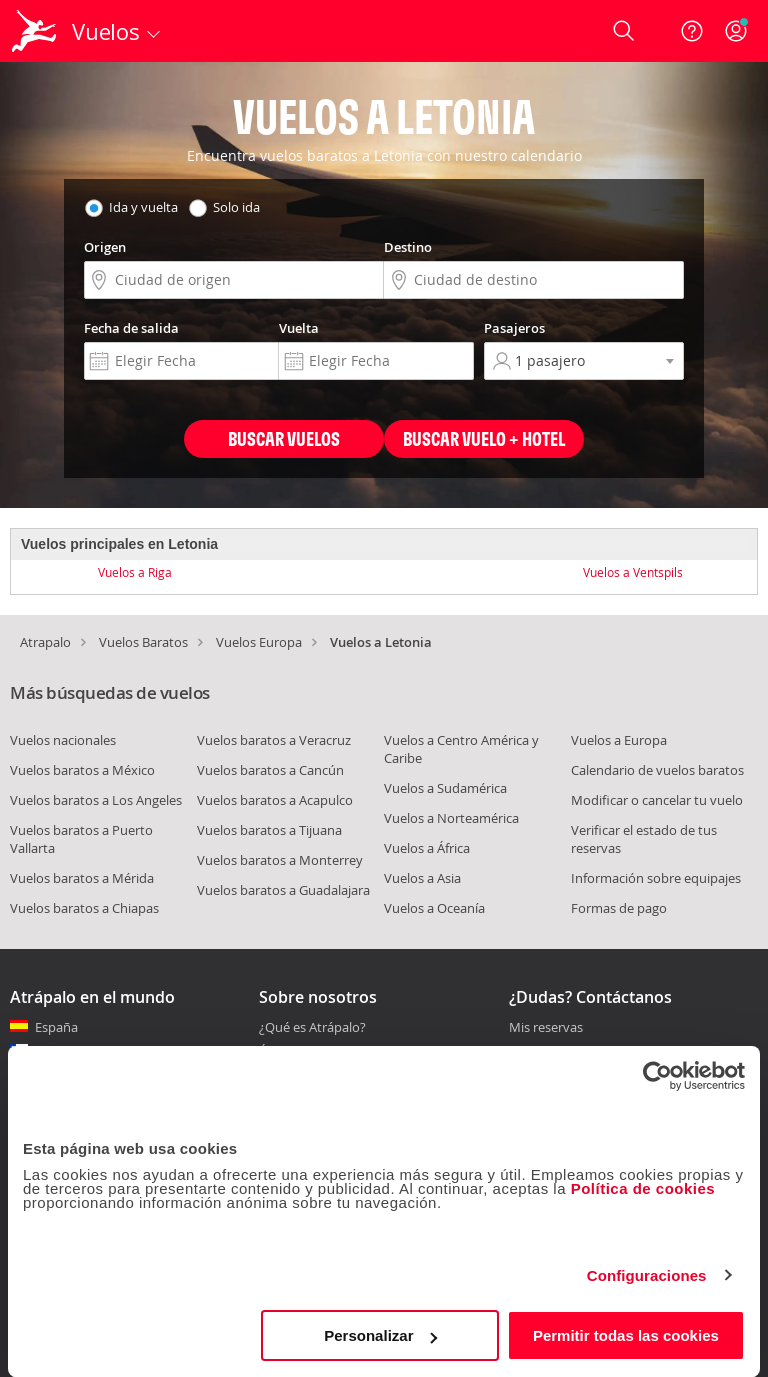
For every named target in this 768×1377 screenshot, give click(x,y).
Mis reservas (546, 1028)
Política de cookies (643, 1188)
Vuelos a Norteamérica (451, 818)
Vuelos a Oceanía (434, 908)
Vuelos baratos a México (82, 770)
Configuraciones (647, 1275)
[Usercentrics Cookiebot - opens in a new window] (657, 1076)
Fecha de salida (131, 328)
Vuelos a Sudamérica (445, 788)
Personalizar (380, 1335)
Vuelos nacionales (63, 740)
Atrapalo (45, 642)
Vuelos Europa (259, 642)
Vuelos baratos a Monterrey (280, 860)
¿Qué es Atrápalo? (312, 1027)
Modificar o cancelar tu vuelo (657, 800)
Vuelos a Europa (619, 740)
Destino (408, 247)
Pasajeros (514, 328)
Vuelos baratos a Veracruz (274, 740)
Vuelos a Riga (135, 572)
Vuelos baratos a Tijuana (269, 830)
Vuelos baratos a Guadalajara (283, 890)
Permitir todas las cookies (626, 1335)
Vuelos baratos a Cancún (270, 770)
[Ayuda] (692, 31)
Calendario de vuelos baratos (657, 770)
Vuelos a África (427, 848)
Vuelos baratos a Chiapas (84, 908)
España (56, 1027)
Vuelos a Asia (422, 878)
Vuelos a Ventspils (633, 572)
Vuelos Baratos (143, 642)
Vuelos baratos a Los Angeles (96, 800)
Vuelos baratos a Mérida (82, 878)
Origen (105, 247)
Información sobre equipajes (656, 878)
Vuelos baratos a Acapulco (275, 800)
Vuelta (299, 328)
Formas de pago (619, 908)
